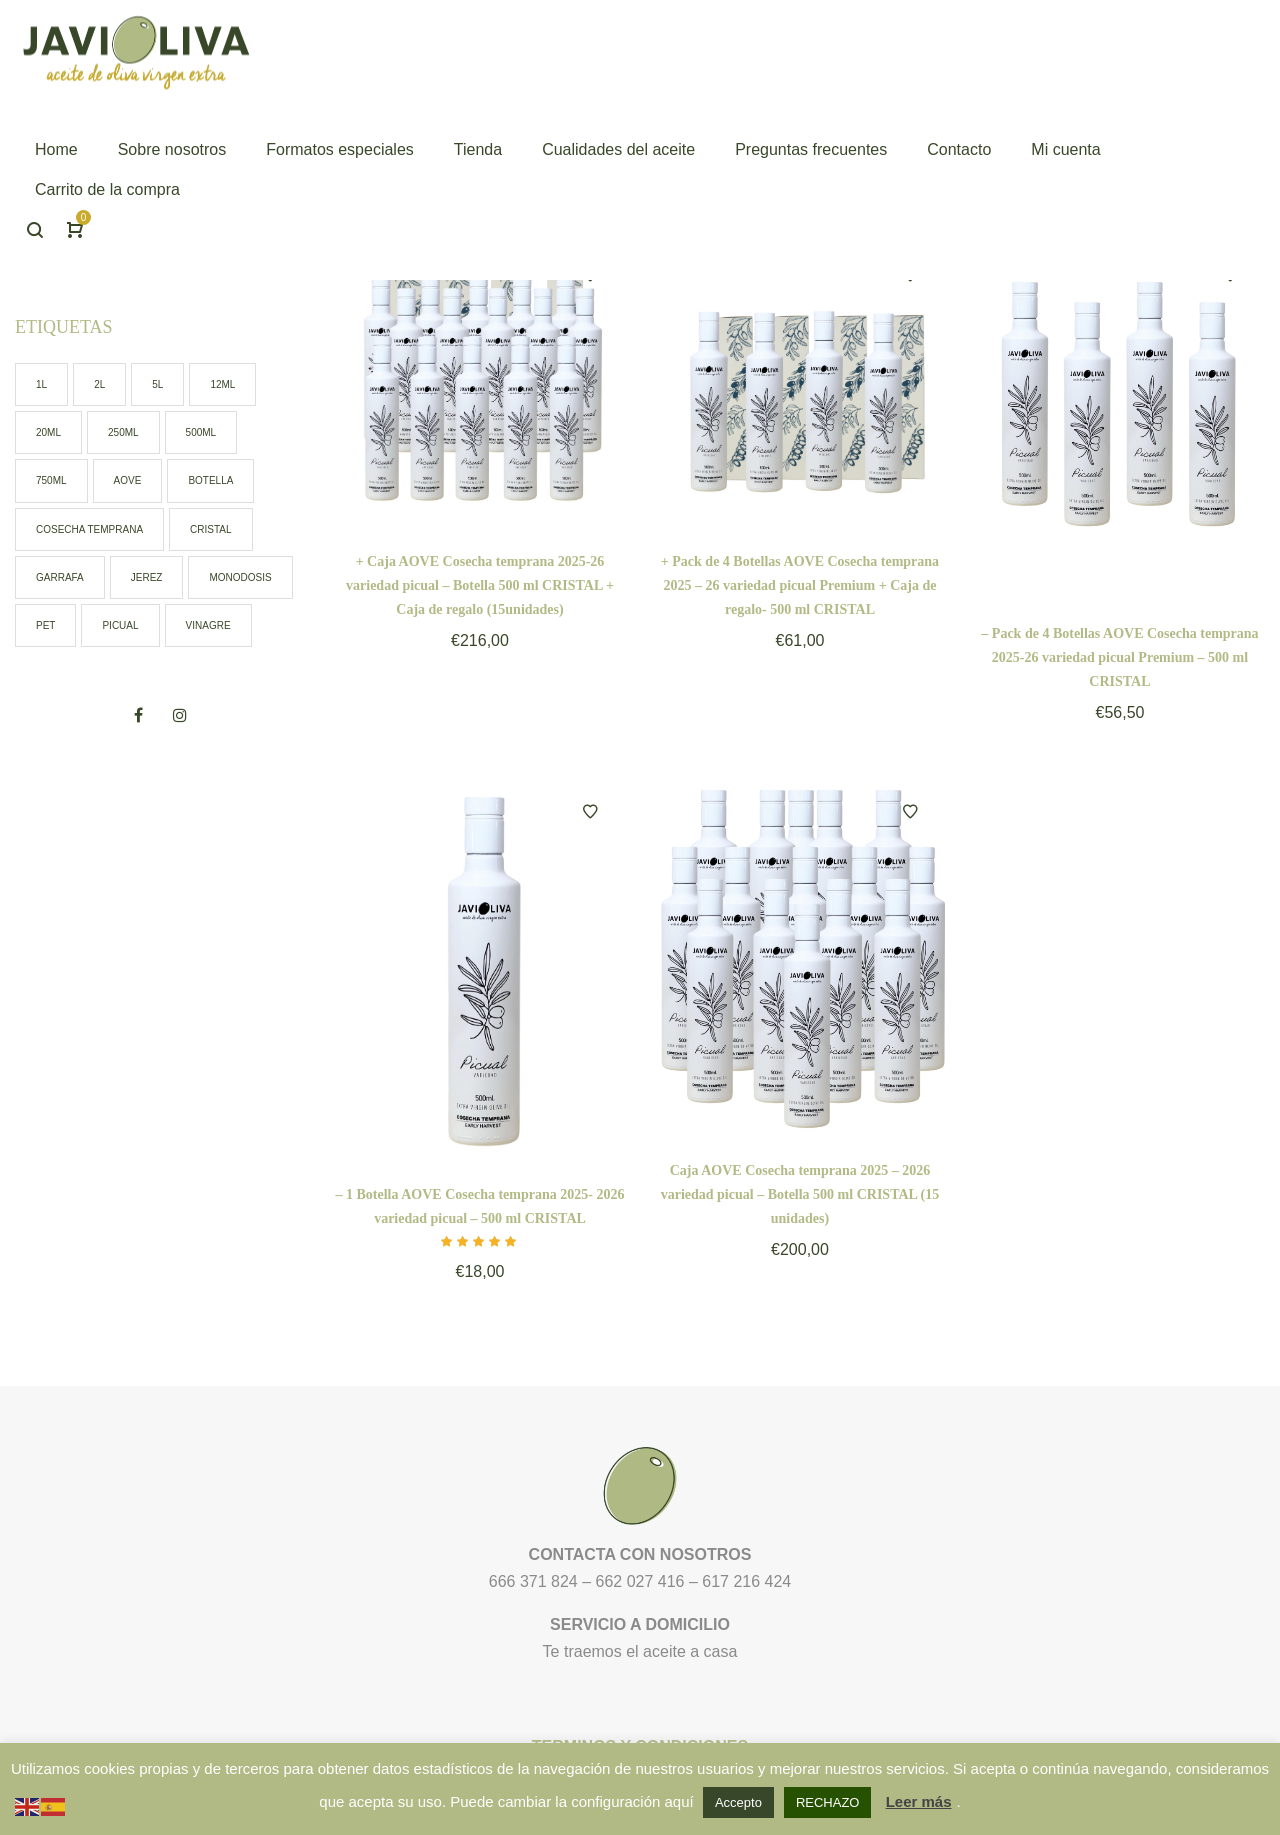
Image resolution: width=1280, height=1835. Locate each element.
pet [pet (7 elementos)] (45, 625)
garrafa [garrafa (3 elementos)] (60, 577)
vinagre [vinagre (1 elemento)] (208, 625)
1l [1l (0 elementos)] (41, 384)
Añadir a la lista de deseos (590, 812)
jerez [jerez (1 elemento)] (147, 577)
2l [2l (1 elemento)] (99, 384)
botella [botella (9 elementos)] (210, 480)
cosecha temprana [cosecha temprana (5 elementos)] (89, 529)
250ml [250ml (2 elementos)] (123, 432)
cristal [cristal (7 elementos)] (211, 529)
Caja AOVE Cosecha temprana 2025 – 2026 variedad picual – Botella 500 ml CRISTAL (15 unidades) (800, 1194)
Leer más (919, 1801)
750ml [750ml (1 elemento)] (51, 480)
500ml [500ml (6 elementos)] (201, 432)
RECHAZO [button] (828, 1802)
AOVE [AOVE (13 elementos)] (128, 480)
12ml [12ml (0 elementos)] (222, 384)
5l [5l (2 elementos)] (157, 384)
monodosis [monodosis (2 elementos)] (240, 577)
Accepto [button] (738, 1802)
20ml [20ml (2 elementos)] (48, 432)
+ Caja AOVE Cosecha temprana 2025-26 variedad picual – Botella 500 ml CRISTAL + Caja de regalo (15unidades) (480, 585)
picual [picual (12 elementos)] (120, 625)
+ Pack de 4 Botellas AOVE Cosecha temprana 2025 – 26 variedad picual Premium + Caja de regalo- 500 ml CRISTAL (800, 585)
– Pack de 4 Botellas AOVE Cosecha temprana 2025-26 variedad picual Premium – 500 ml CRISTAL (1119, 657)
